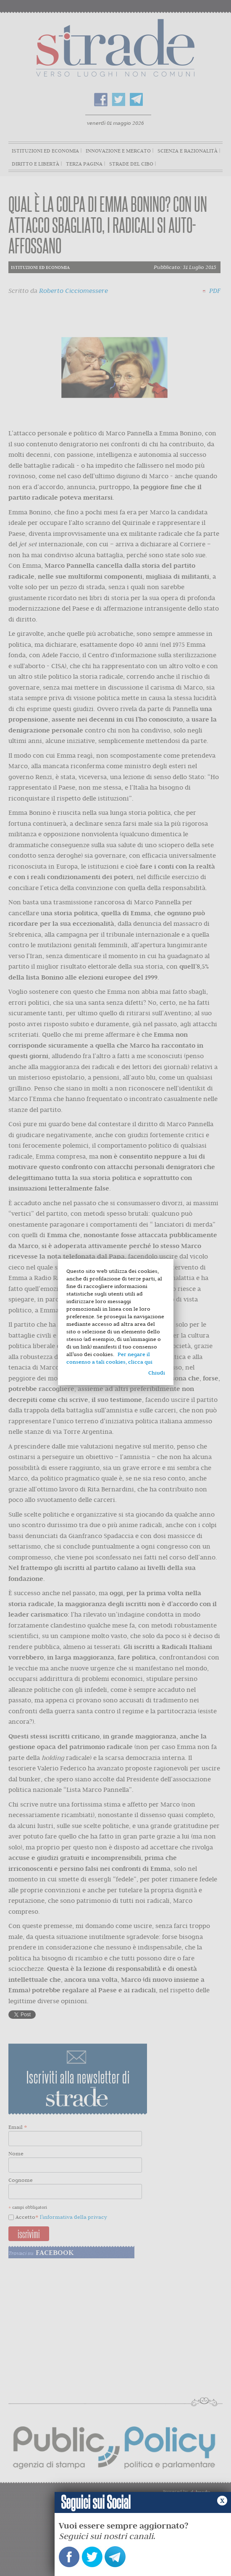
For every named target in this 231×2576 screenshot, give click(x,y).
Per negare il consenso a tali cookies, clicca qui (109, 1358)
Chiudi (156, 1372)
